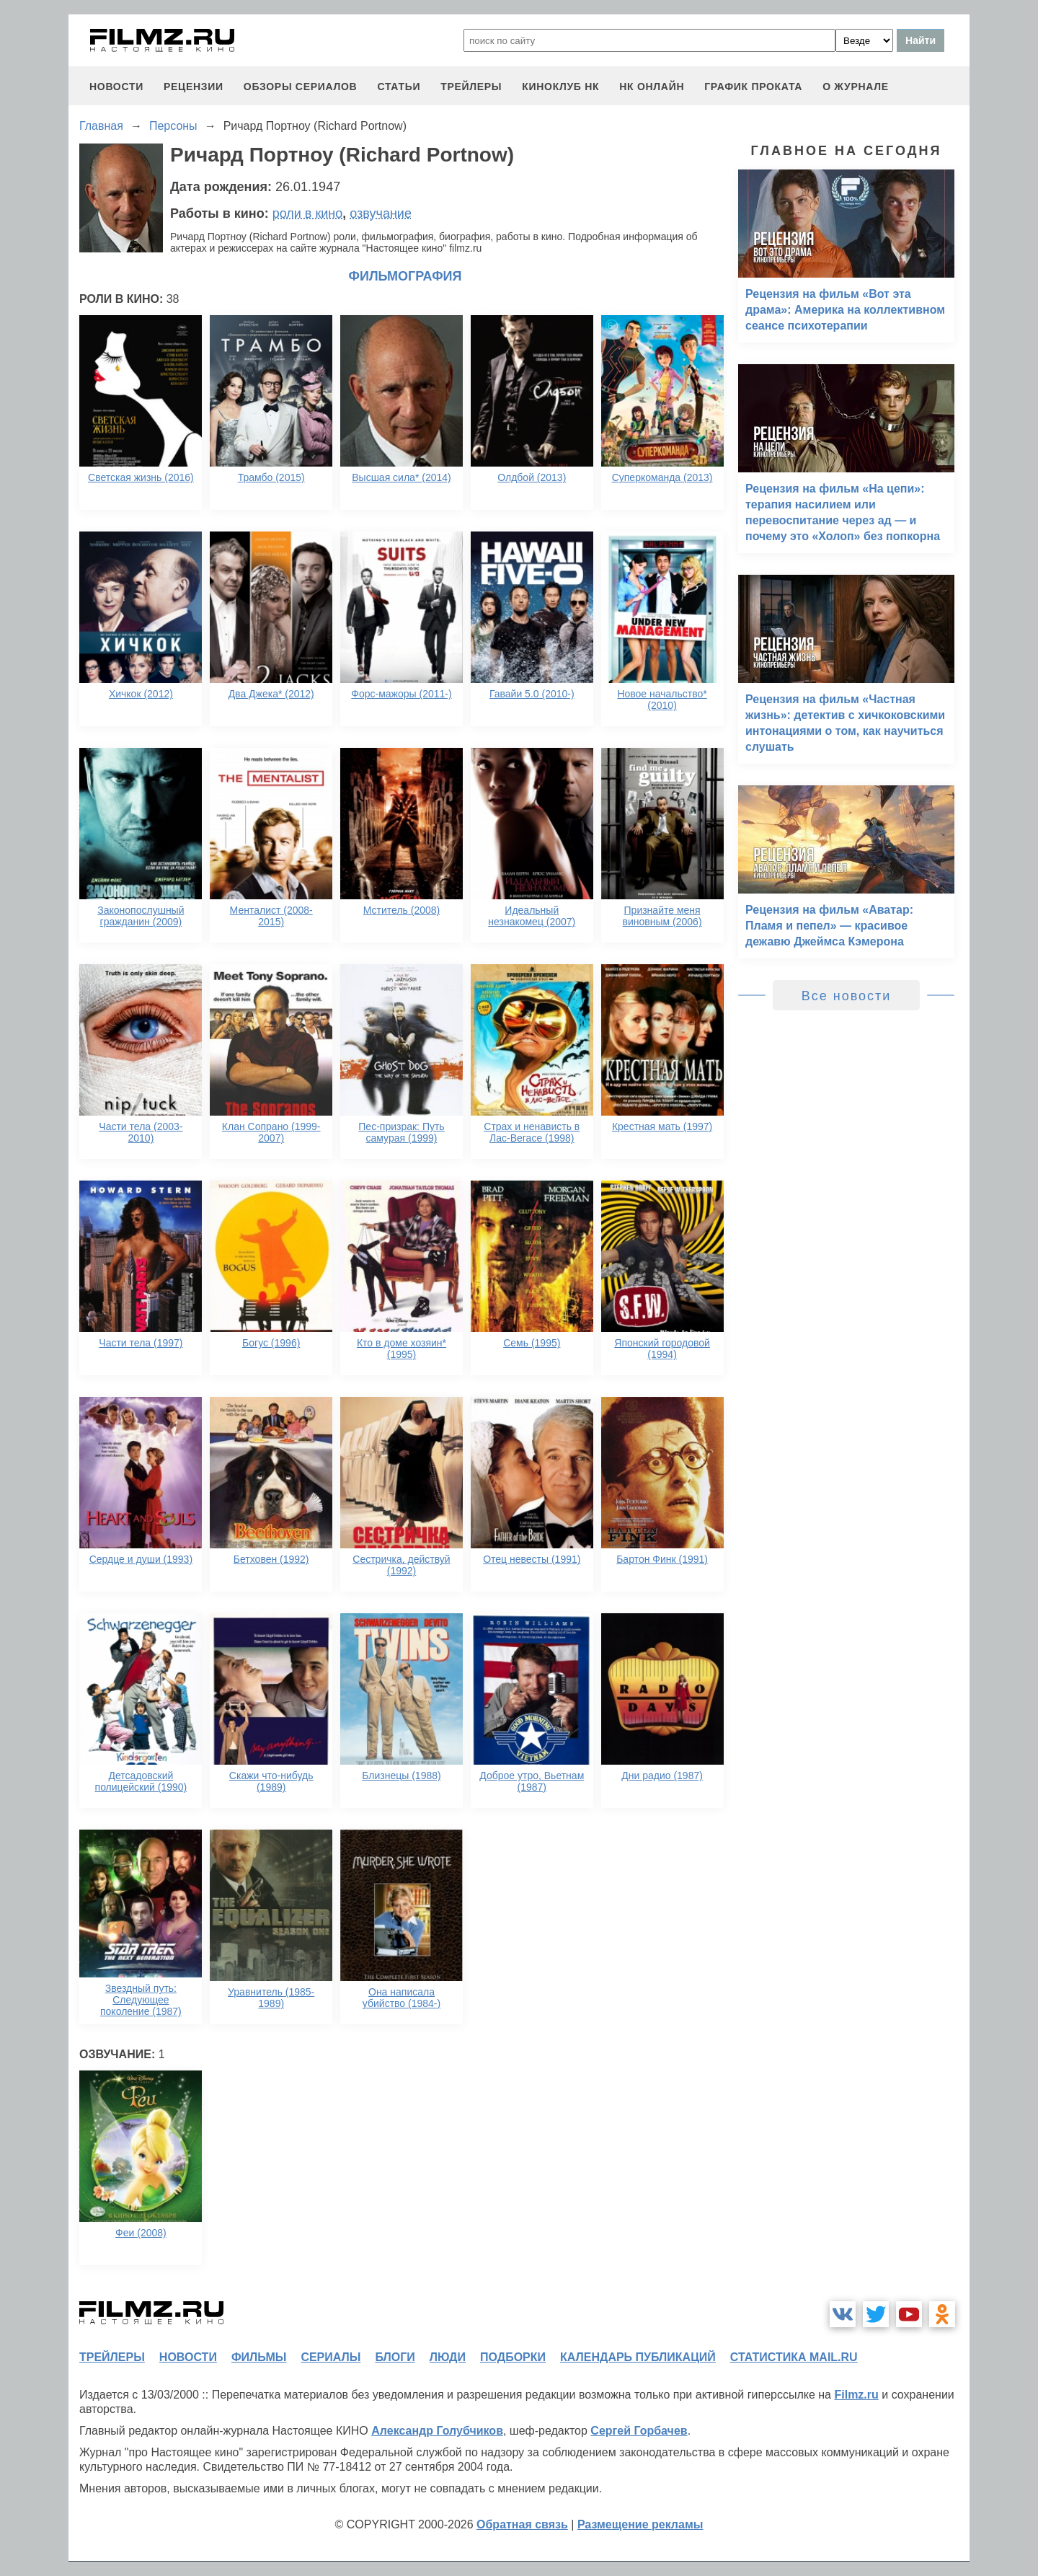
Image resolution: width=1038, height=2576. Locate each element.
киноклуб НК (560, 86)
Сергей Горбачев (638, 2431)
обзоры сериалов (301, 86)
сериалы (330, 2357)
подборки (513, 2357)
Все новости (847, 996)
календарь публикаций (638, 2357)
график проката (753, 86)
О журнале (855, 86)
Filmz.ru (856, 2394)
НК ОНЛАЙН (651, 86)
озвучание (381, 213)
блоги (394, 2357)
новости (116, 86)
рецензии (193, 86)
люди (448, 2357)
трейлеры (471, 86)
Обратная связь (522, 2524)
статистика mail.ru (794, 2357)
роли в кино (307, 213)
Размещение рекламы (640, 2524)
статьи (398, 86)
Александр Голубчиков (437, 2431)
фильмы (258, 2357)
